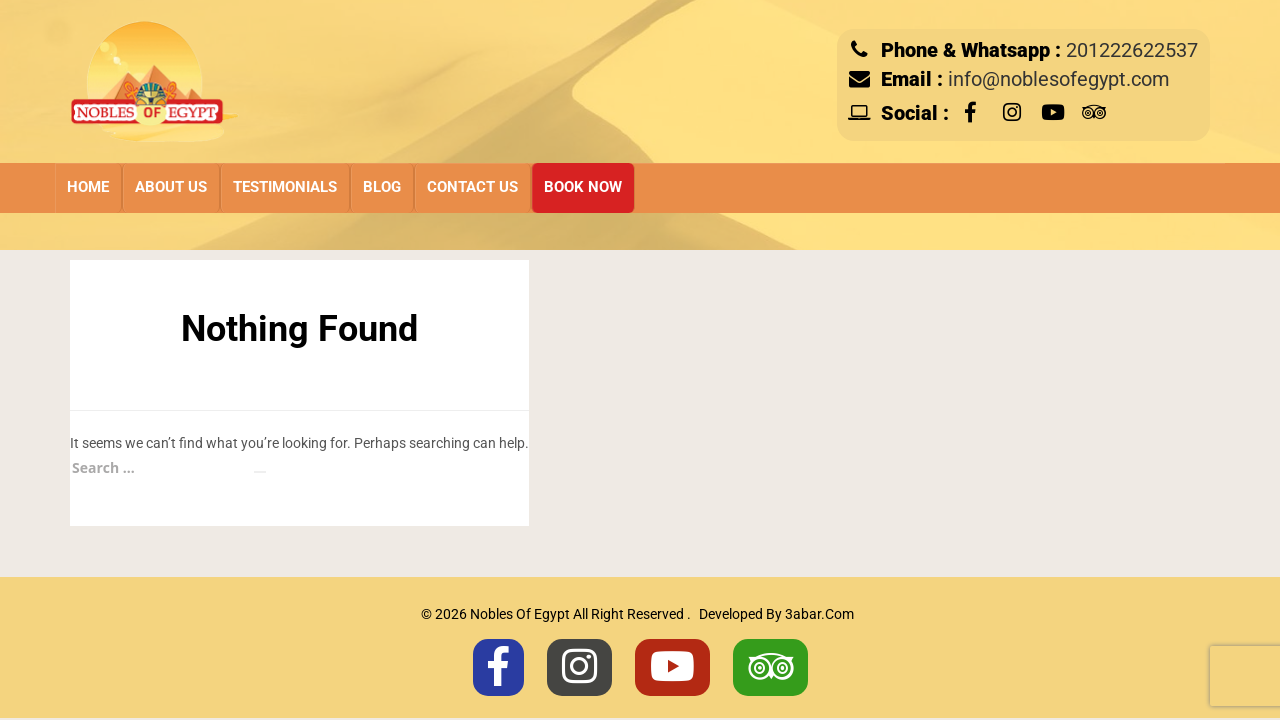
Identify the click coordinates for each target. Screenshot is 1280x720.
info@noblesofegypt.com (1059, 79)
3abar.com (819, 614)
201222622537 (1132, 50)
